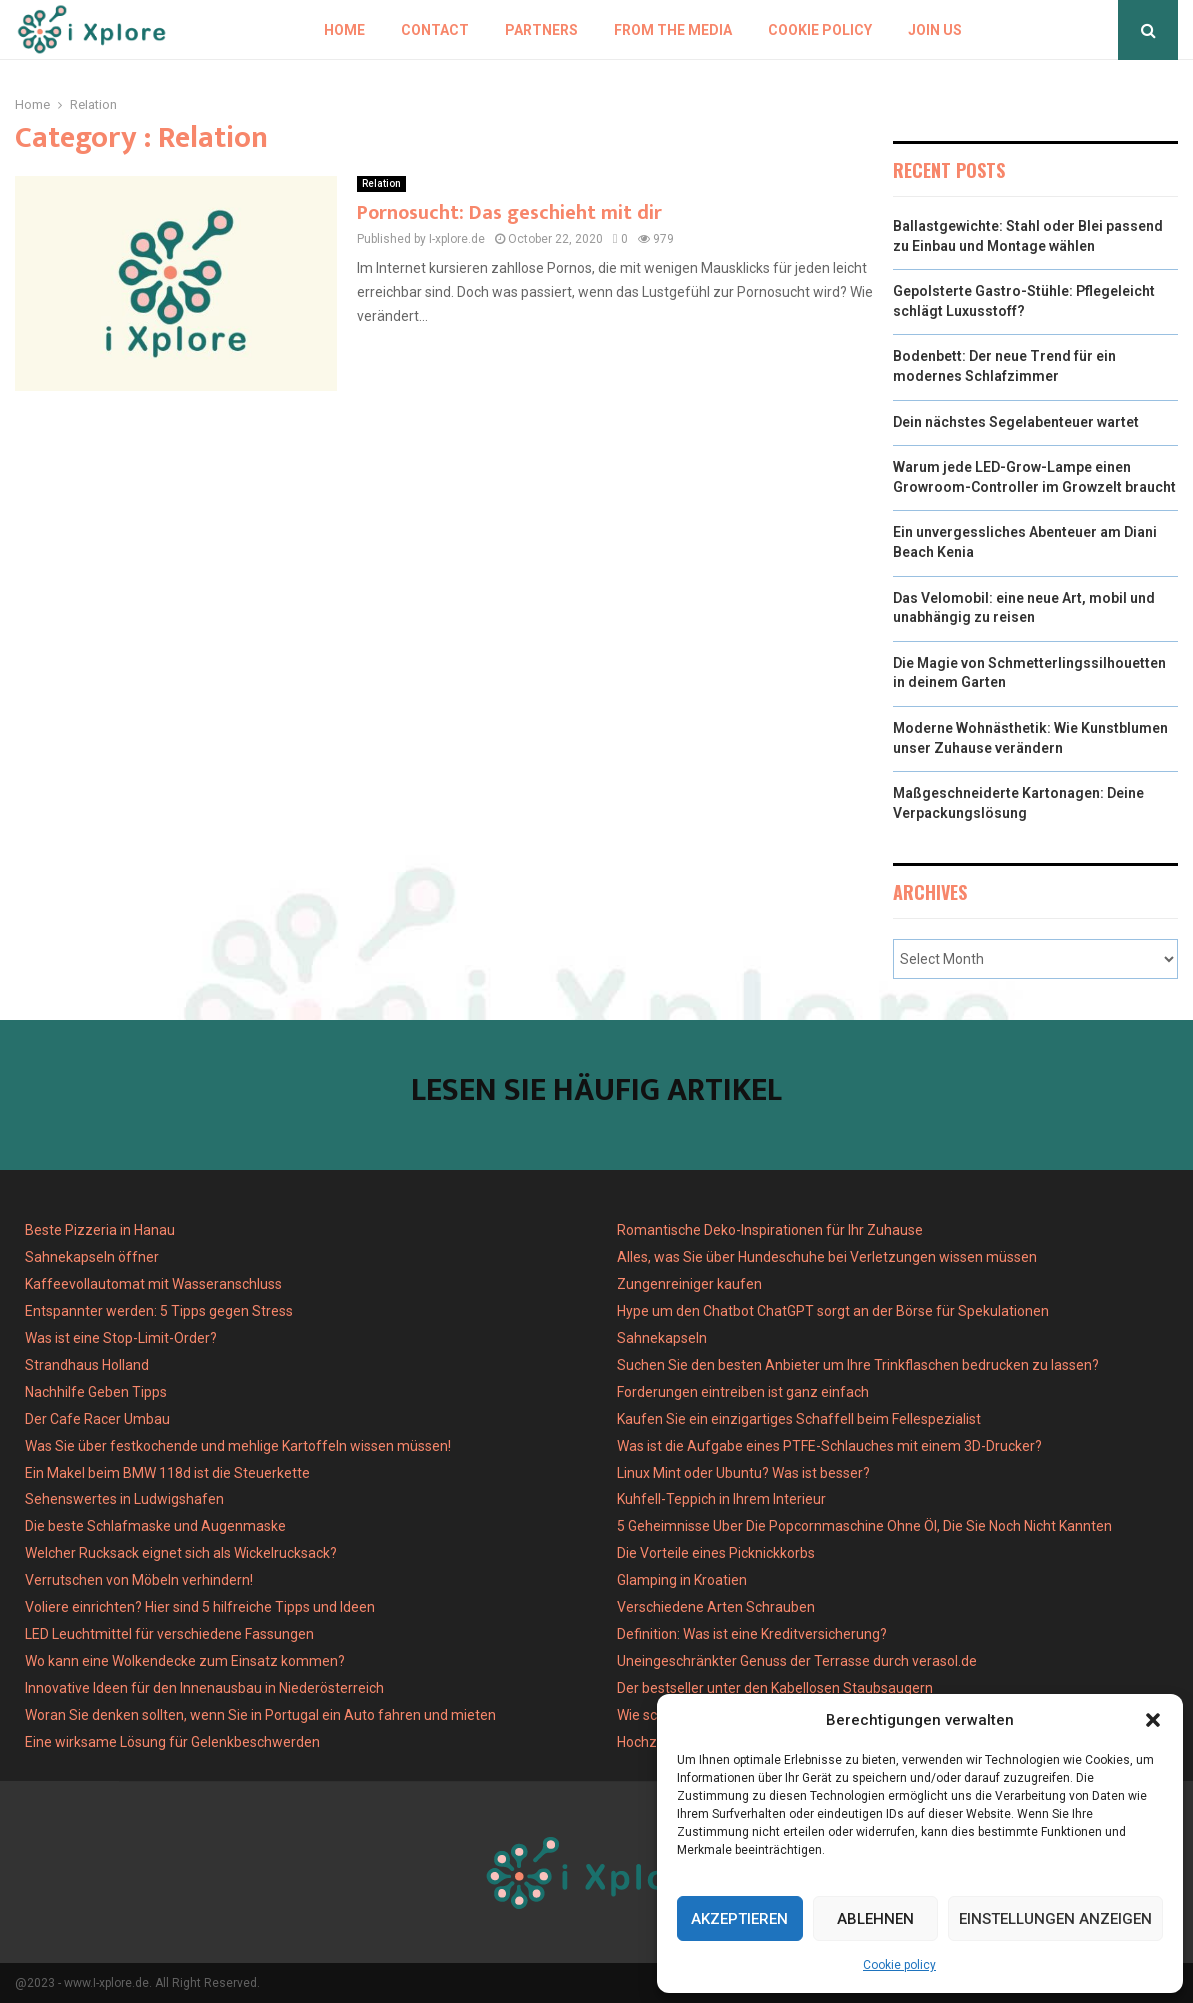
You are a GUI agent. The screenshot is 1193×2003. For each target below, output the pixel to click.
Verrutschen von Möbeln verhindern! (139, 1580)
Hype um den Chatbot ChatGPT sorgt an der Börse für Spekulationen (833, 1311)
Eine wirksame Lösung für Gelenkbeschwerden (172, 1742)
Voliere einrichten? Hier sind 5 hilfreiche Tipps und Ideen (200, 1607)
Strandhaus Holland (87, 1365)
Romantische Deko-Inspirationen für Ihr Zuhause (770, 1230)
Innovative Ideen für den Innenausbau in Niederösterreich (204, 1688)
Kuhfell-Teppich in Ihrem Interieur (721, 1499)
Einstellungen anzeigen (1055, 1919)
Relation (381, 183)
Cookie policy (899, 1965)
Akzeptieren (739, 1919)
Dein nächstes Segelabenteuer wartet (1016, 422)
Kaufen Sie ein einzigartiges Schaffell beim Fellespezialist (799, 1419)
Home (344, 30)
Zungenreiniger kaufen (689, 1284)
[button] (1153, 1720)
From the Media (673, 30)
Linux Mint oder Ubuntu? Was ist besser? (743, 1473)
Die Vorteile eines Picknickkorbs (716, 1553)
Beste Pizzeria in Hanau (100, 1230)
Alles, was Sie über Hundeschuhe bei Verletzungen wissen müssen (827, 1257)
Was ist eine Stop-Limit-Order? (121, 1338)
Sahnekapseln (662, 1338)
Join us (935, 30)
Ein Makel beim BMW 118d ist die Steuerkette (167, 1473)
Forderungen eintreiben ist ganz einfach (743, 1392)
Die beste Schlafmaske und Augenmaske (155, 1526)
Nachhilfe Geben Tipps (96, 1392)
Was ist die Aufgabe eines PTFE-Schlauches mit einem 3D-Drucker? (829, 1446)
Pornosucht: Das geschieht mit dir (509, 213)
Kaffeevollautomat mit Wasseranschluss (153, 1284)
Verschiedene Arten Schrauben (716, 1607)
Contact (435, 30)
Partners (541, 30)
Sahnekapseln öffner (92, 1257)
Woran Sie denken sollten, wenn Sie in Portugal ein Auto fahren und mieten (260, 1715)
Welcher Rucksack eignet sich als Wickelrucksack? (181, 1553)
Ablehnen (875, 1919)
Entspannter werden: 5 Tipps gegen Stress (159, 1311)
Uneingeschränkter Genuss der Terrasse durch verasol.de (797, 1661)
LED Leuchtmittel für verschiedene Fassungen (169, 1634)
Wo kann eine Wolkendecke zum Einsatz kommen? (185, 1661)
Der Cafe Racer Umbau (97, 1419)
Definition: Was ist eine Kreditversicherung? (752, 1634)
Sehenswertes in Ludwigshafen (124, 1499)
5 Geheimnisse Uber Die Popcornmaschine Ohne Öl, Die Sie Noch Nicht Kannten (864, 1526)
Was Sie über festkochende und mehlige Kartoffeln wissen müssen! (238, 1446)
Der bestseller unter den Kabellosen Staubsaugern (775, 1688)
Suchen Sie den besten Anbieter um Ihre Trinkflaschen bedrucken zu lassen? (858, 1365)
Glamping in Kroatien (682, 1580)
